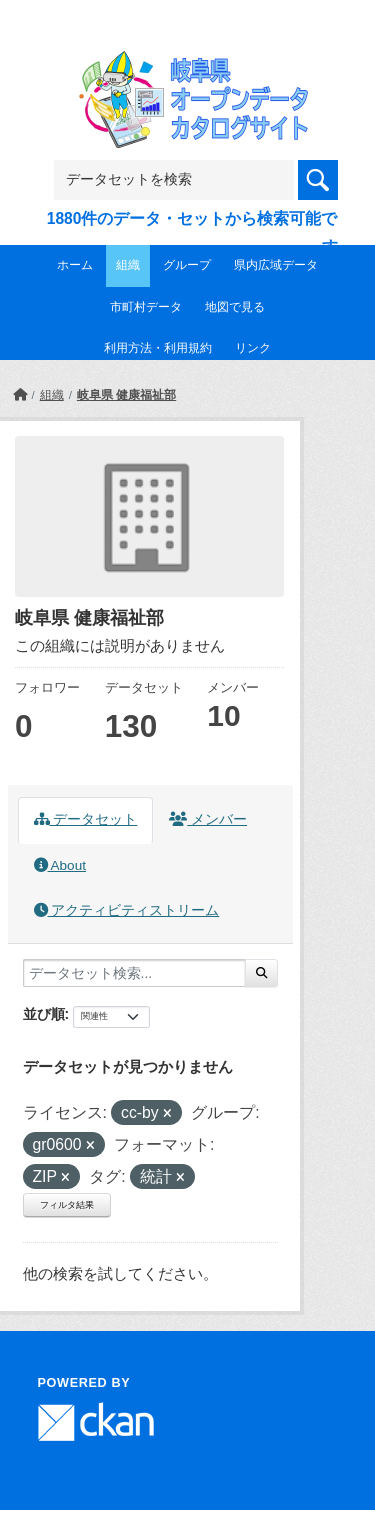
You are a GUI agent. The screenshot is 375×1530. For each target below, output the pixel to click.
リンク (253, 348)
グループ (187, 265)
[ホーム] (20, 395)
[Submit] (261, 973)
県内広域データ (276, 265)
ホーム (75, 265)
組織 (128, 265)
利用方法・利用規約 (158, 348)
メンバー (208, 819)
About (60, 865)
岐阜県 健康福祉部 (126, 395)
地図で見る (235, 307)
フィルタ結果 (67, 1205)
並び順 (44, 1014)
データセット (86, 819)
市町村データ (146, 307)
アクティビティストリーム (127, 910)
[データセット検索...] (134, 973)
